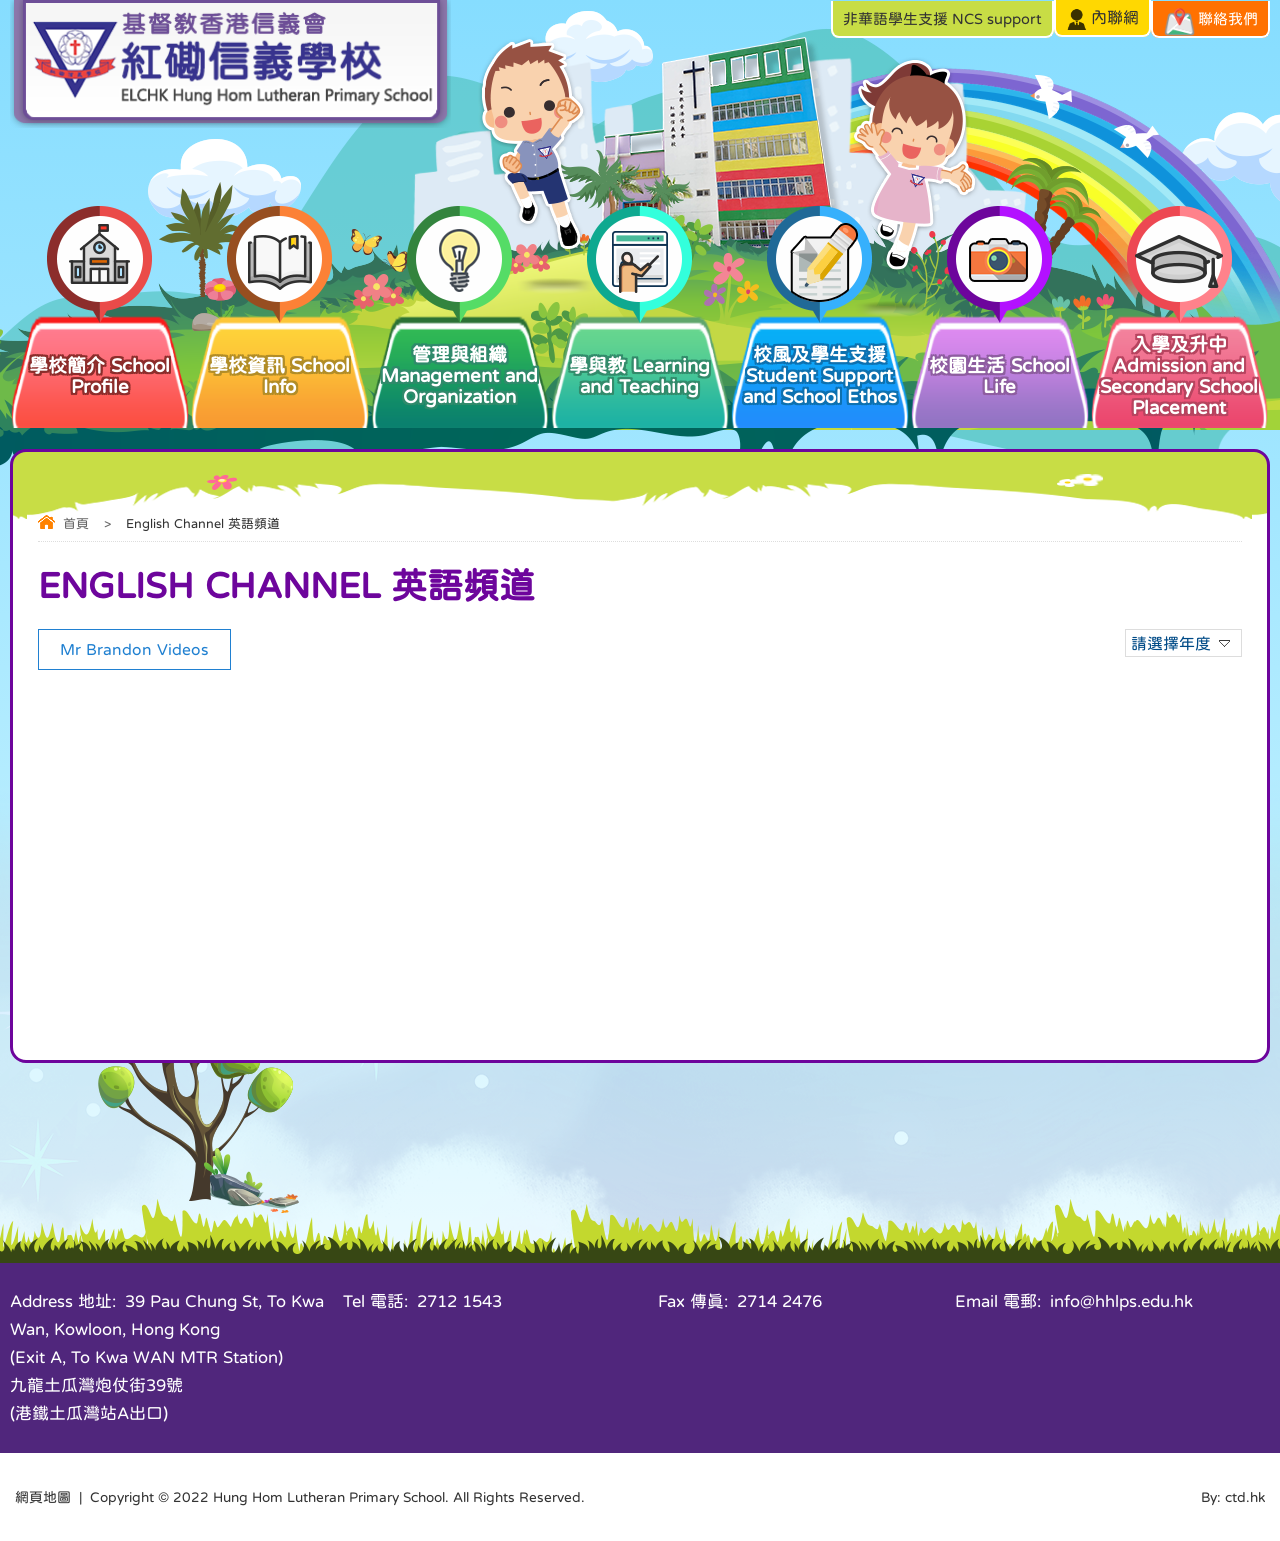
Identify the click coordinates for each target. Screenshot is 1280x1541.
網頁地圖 (43, 1497)
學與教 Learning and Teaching (640, 354)
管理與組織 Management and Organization (460, 359)
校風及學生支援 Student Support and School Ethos (820, 359)
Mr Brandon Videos (134, 649)
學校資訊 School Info (280, 354)
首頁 (76, 523)
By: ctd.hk (1233, 1497)
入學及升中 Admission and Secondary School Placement (1180, 365)
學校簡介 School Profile (100, 354)
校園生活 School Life (1000, 354)
